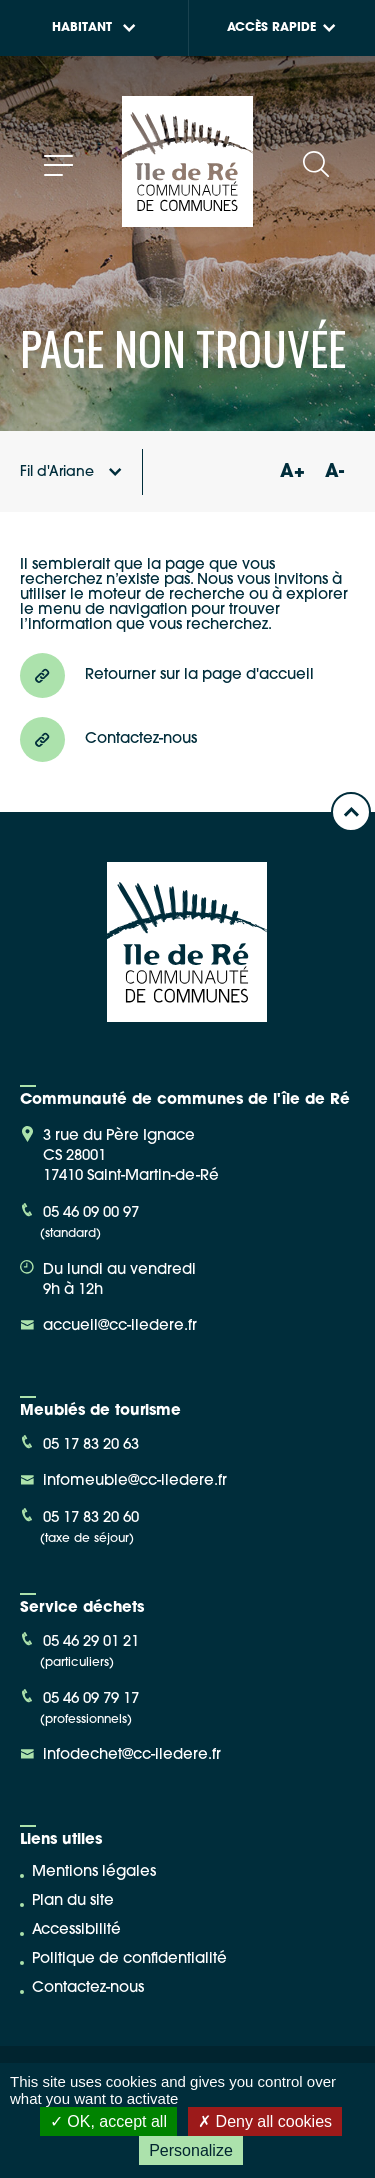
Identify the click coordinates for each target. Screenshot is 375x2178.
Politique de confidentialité (129, 1959)
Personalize (191, 2150)
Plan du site (73, 1901)
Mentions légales (94, 1872)
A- (334, 472)
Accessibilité (76, 1930)
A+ (292, 472)
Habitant (94, 28)
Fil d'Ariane (71, 472)
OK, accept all (108, 2121)
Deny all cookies (265, 2121)
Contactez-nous (88, 1988)
